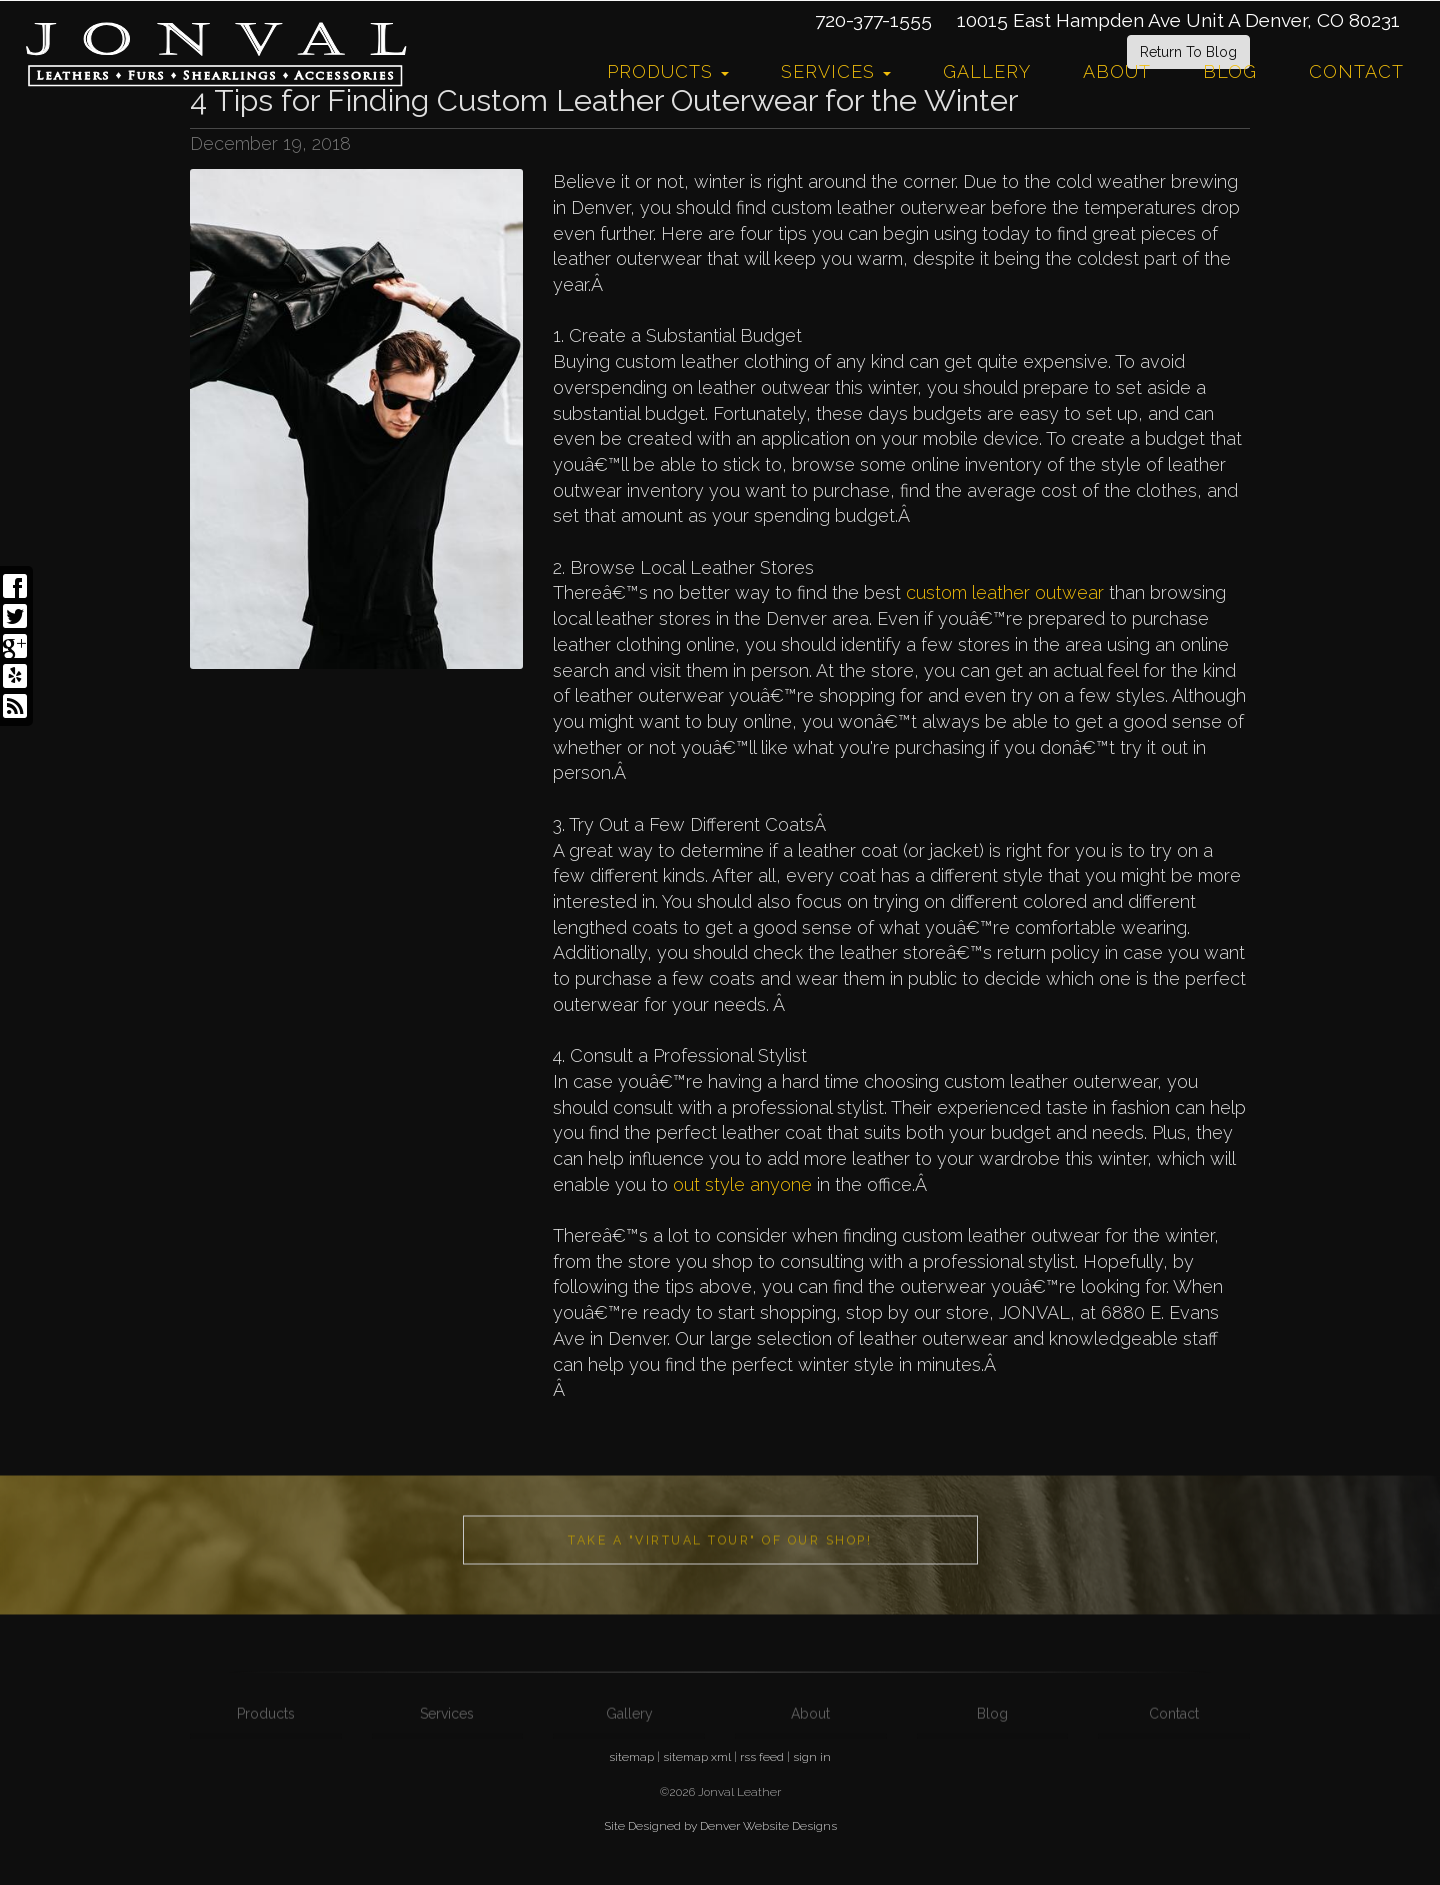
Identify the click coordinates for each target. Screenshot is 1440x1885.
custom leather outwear (1005, 592)
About (1117, 71)
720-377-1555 (873, 20)
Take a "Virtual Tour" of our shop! (720, 1575)
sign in (812, 1757)
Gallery (987, 71)
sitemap (631, 1757)
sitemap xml (697, 1757)
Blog (1230, 71)
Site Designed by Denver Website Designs (720, 1826)
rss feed (762, 1757)
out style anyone (742, 1184)
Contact (1356, 71)
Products (668, 71)
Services (836, 71)
